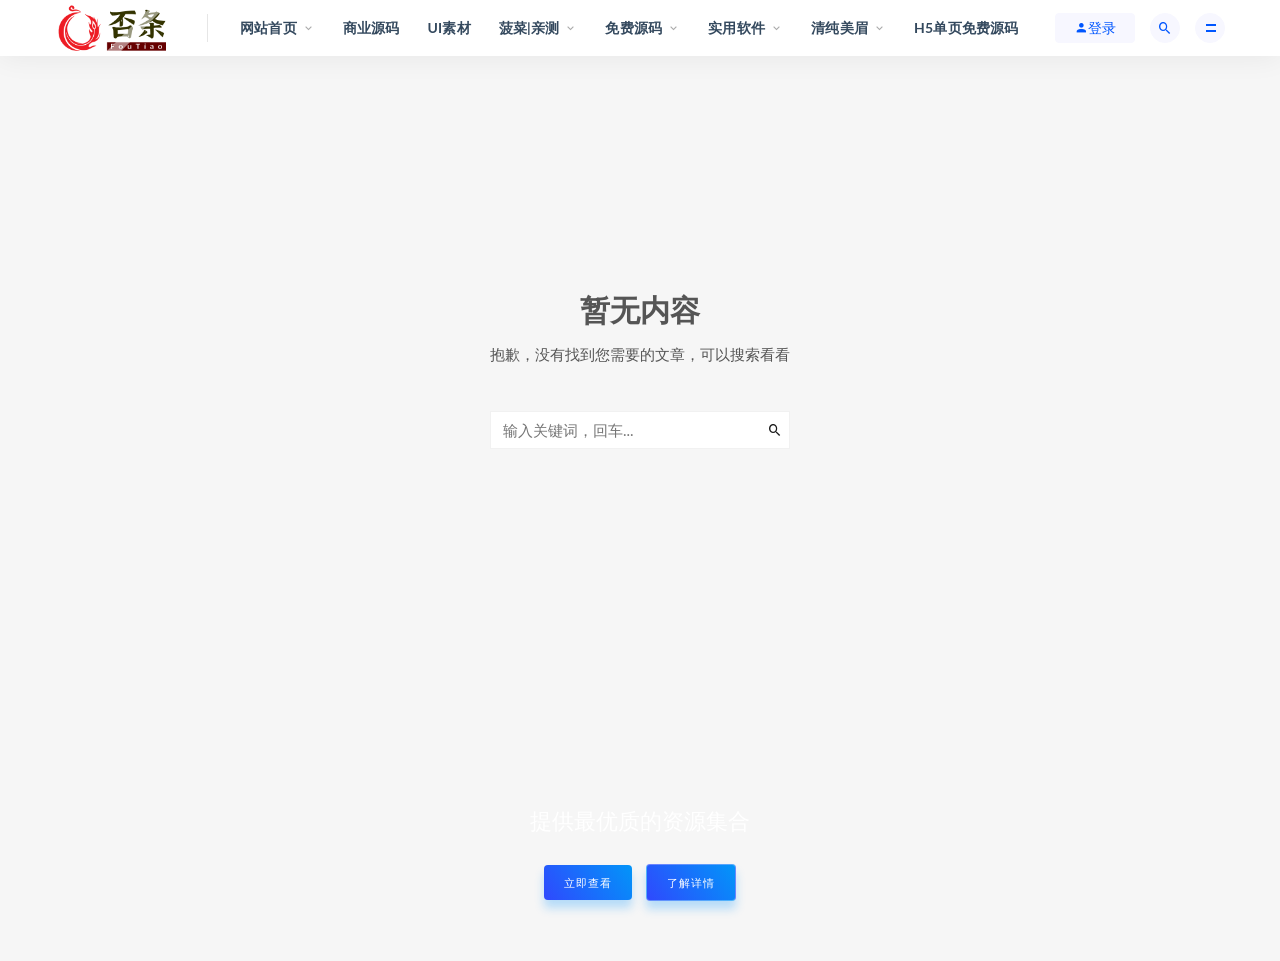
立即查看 (588, 882)
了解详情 (691, 882)
